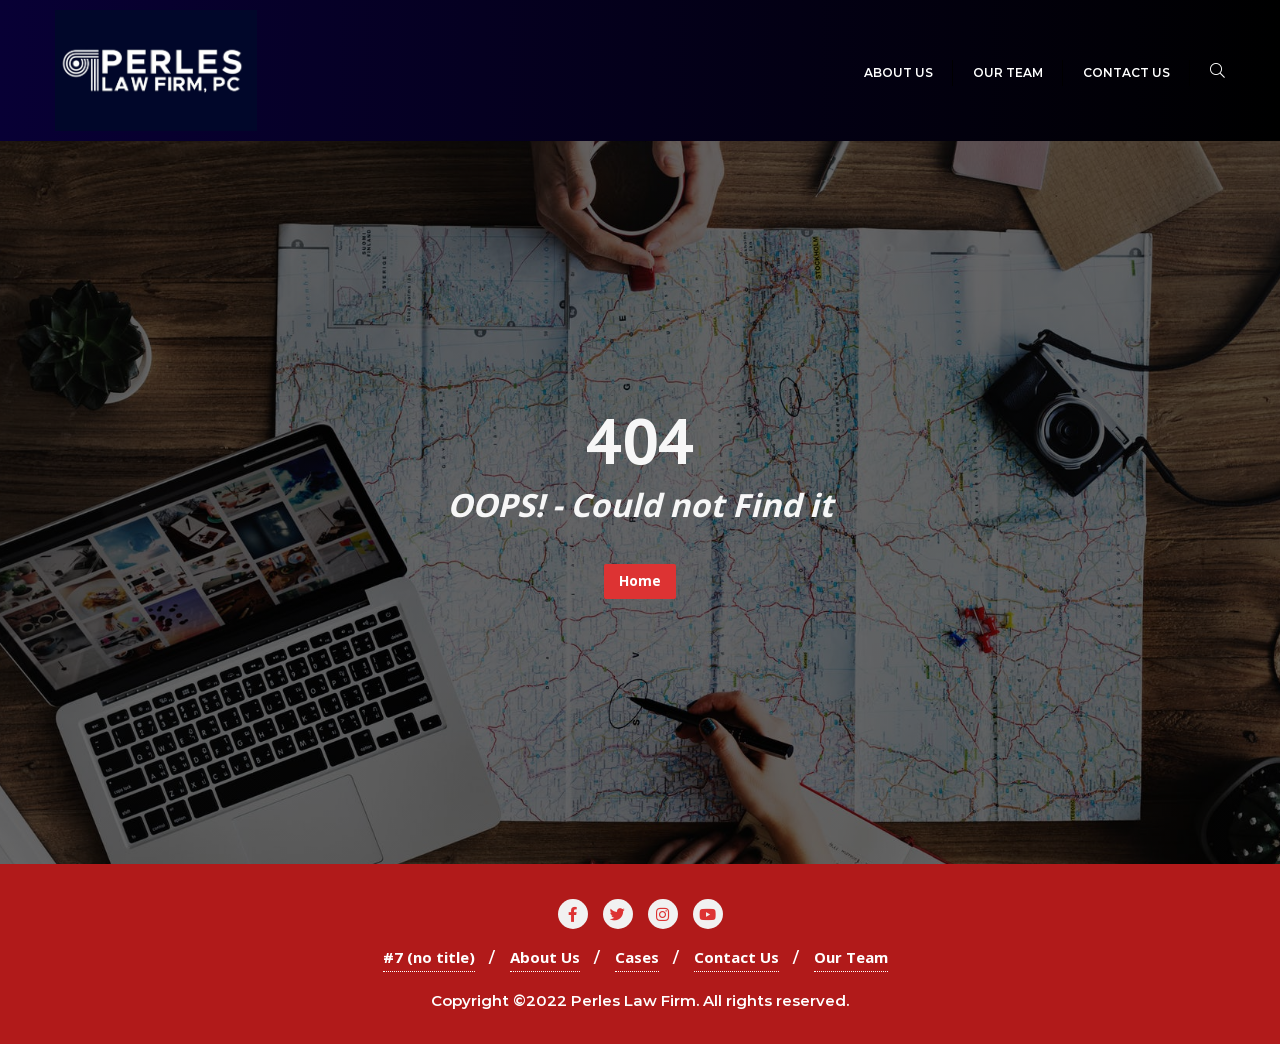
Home (640, 580)
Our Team (851, 957)
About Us (545, 957)
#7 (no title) (429, 957)
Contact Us (736, 957)
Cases (637, 957)
